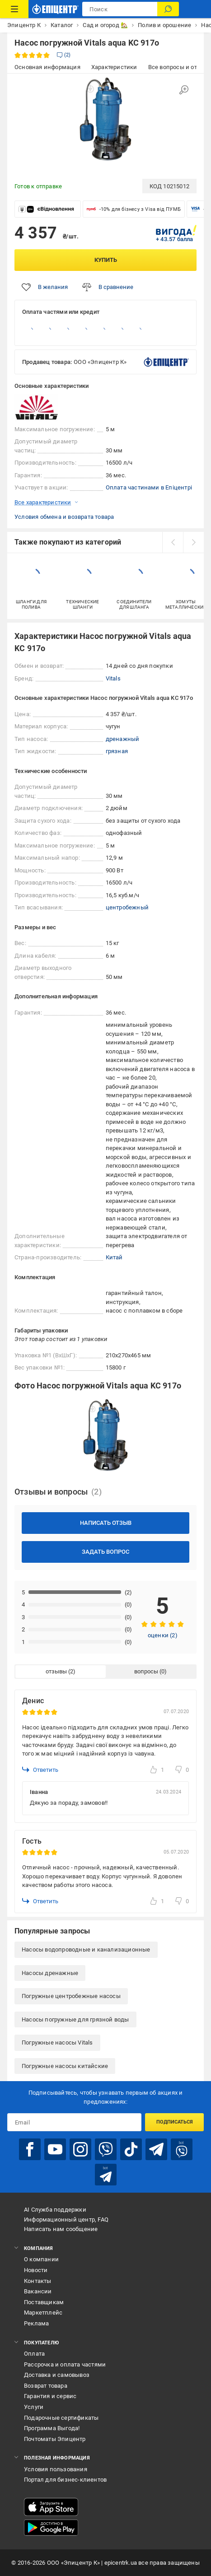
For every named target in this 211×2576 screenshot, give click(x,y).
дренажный (123, 739)
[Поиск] (168, 9)
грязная (117, 751)
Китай (114, 1257)
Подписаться (174, 2122)
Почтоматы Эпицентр (55, 2439)
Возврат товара (45, 2385)
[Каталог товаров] (14, 9)
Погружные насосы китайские (65, 2066)
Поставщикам (44, 2302)
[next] (193, 542)
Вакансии (38, 2291)
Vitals (113, 678)
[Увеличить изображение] (184, 90)
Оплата (34, 2353)
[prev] (172, 542)
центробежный (127, 907)
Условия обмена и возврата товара (64, 516)
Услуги (33, 2407)
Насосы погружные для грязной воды (75, 2019)
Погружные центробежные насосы (71, 1996)
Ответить (40, 1769)
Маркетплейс (43, 2312)
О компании (41, 2259)
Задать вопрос (105, 1551)
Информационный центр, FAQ (66, 2219)
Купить (105, 259)
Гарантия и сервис (50, 2396)
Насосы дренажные (50, 1973)
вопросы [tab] (146, 1671)
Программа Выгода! (52, 2428)
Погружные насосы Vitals (57, 2042)
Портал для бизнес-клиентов (65, 2479)
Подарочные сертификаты (61, 2417)
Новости (35, 2270)
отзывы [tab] (56, 1671)
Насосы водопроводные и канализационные (86, 1949)
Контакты (38, 2281)
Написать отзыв (105, 1522)
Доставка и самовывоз (56, 2374)
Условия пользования (55, 2469)
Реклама (36, 2323)
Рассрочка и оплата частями (65, 2364)
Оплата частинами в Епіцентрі (149, 487)
